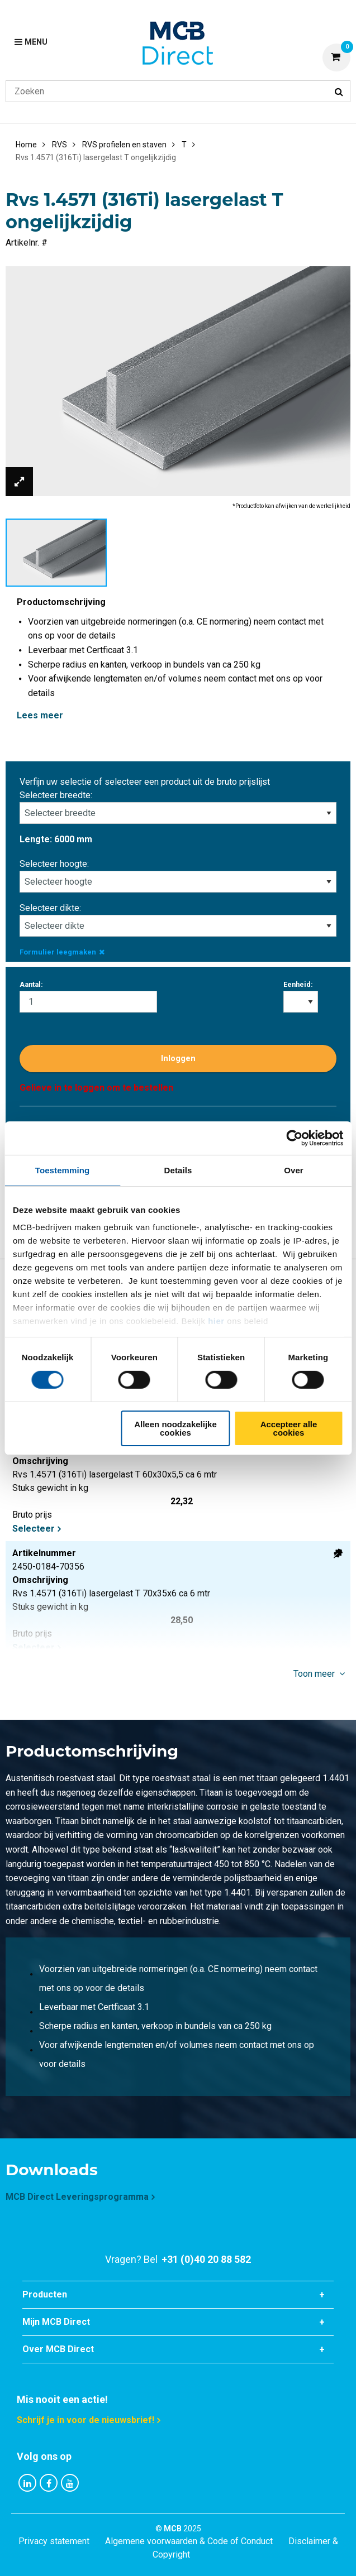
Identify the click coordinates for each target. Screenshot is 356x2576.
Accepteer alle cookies (288, 1428)
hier (216, 1321)
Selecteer (33, 1528)
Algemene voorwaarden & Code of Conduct (189, 2541)
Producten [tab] (44, 2294)
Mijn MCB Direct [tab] (56, 2321)
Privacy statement (53, 2541)
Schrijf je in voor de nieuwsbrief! (85, 2420)
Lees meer (40, 715)
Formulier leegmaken (62, 952)
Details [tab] (178, 1169)
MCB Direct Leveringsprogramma (77, 2196)
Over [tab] (293, 1169)
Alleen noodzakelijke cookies (175, 1428)
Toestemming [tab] (62, 1169)
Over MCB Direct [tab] (58, 2349)
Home (26, 144)
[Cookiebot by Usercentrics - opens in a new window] (294, 1137)
